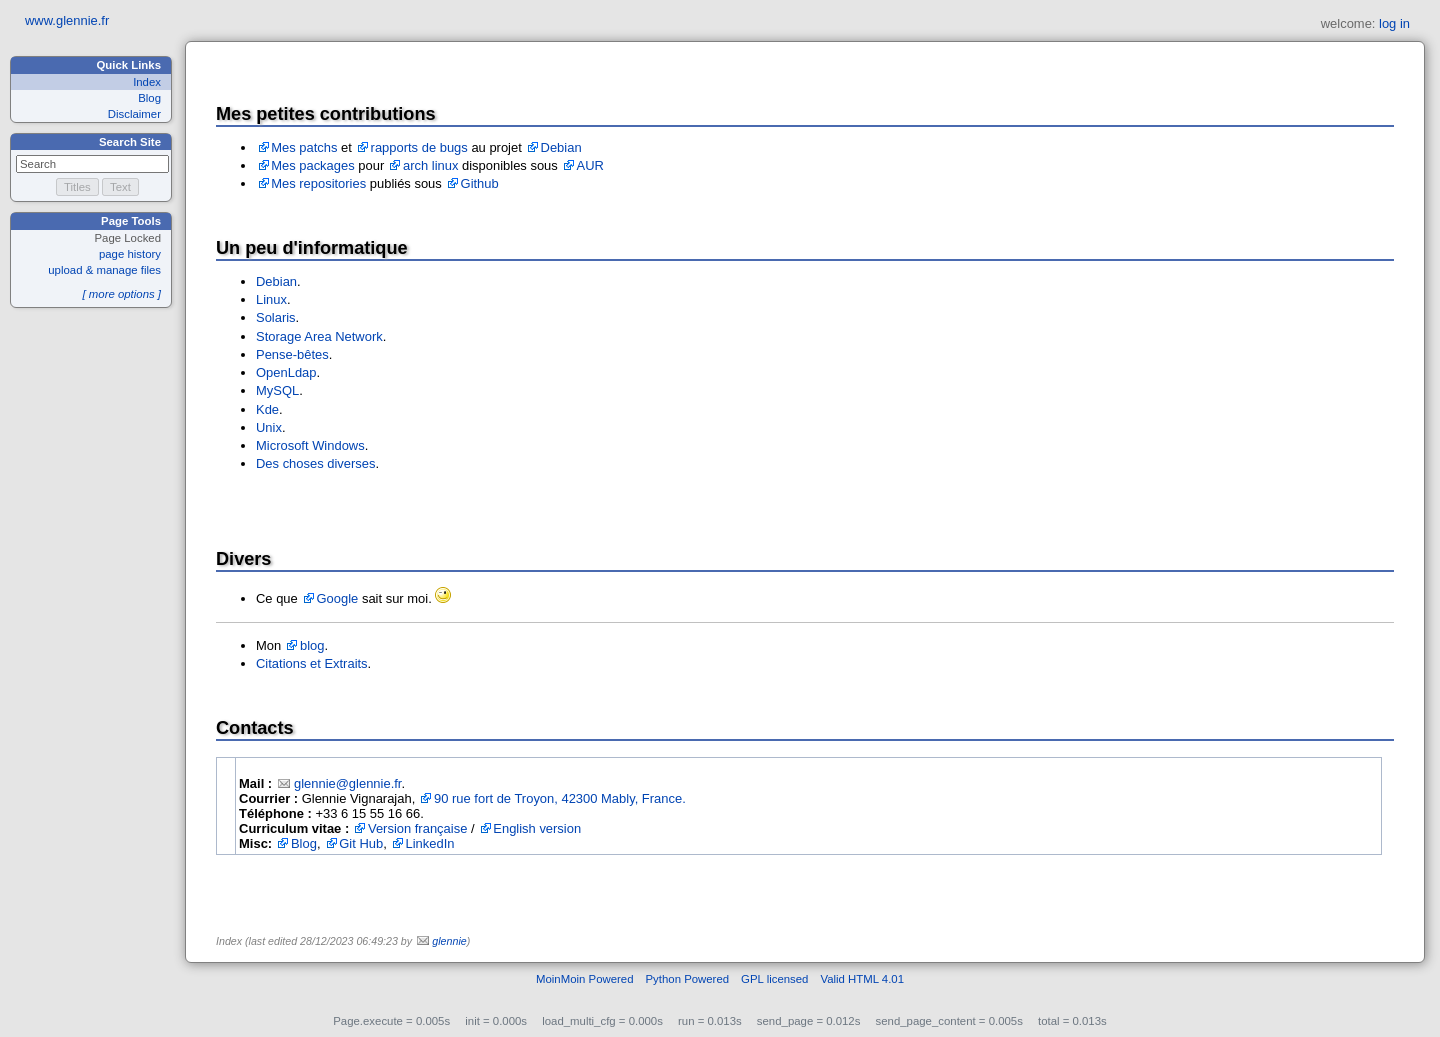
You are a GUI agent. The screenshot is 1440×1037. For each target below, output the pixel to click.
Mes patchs (304, 147)
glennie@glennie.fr (348, 783)
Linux (271, 299)
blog (312, 645)
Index (147, 82)
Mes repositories (318, 183)
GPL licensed (774, 979)
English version (537, 828)
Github (480, 183)
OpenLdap (286, 372)
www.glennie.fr (67, 20)
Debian (561, 147)
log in (1394, 23)
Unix (269, 427)
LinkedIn (430, 843)
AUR (590, 165)
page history (130, 254)
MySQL (277, 390)
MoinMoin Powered (585, 979)
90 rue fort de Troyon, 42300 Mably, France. (560, 798)
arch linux (430, 165)
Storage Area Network (319, 336)
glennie (449, 941)
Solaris (276, 317)
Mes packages (313, 165)
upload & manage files (104, 270)
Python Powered (688, 979)
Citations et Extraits (312, 663)
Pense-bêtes (292, 354)
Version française (417, 828)
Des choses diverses (316, 463)
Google (338, 598)
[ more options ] (121, 294)
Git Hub (361, 843)
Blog (149, 98)
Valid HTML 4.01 (862, 979)
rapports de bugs (419, 147)
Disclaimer (134, 114)
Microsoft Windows (310, 445)
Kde (267, 409)
